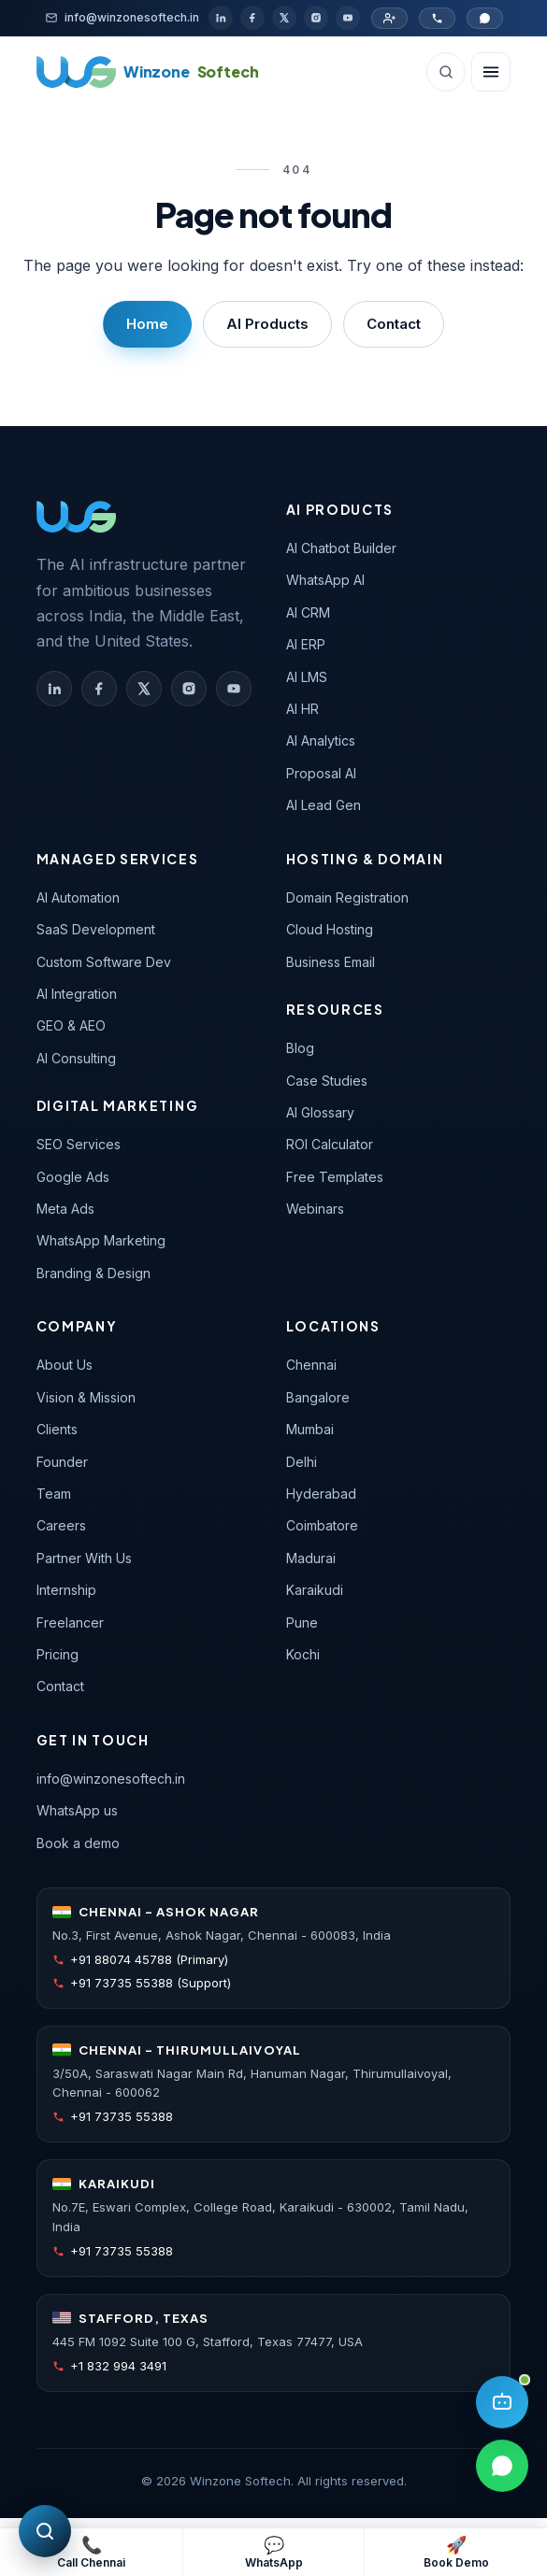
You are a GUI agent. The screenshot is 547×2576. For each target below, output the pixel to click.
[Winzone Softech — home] (76, 517)
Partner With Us (84, 1558)
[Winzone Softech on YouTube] (234, 688)
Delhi (301, 1462)
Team (53, 1493)
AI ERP (305, 644)
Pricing (57, 1654)
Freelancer (70, 1622)
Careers (61, 1525)
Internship (66, 1590)
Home (147, 324)
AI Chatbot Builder (341, 548)
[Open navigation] (491, 72)
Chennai (311, 1365)
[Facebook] (252, 18)
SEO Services (78, 1144)
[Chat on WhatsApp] (485, 18)
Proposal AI (321, 773)
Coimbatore (322, 1525)
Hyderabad (321, 1493)
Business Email (330, 962)
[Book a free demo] (456, 2552)
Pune (302, 1622)
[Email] (122, 17)
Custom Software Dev (103, 962)
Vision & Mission (86, 1397)
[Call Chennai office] (437, 18)
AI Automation (78, 897)
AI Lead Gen (323, 805)
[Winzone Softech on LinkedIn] (54, 688)
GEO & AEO (71, 1025)
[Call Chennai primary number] (91, 2552)
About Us (64, 1365)
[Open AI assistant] (502, 2402)
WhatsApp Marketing (101, 1240)
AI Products (267, 324)
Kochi (303, 1654)
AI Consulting (76, 1058)
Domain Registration (347, 897)
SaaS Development (95, 929)
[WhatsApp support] (273, 2552)
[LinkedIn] (221, 18)
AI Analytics (320, 740)
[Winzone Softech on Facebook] (99, 688)
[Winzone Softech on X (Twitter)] (144, 688)
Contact (394, 324)
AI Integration (76, 994)
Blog (300, 1048)
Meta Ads (65, 1209)
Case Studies (326, 1081)
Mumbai (310, 1429)
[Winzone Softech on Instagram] (189, 688)
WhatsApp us (77, 1810)
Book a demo (78, 1843)
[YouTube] (348, 18)
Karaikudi (314, 1590)
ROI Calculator (329, 1144)
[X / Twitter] (284, 18)
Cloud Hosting (329, 929)
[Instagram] (316, 18)
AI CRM (308, 612)
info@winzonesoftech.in (110, 1778)
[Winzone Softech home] (147, 72)
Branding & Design (93, 1273)
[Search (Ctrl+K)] (446, 72)
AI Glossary (320, 1112)
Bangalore (318, 1397)
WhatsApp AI (325, 580)
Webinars (315, 1209)
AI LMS (306, 677)
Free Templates (334, 1177)
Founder (62, 1462)
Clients (57, 1429)
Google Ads (72, 1177)
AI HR (302, 709)
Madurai (311, 1558)
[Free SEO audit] (45, 2531)
